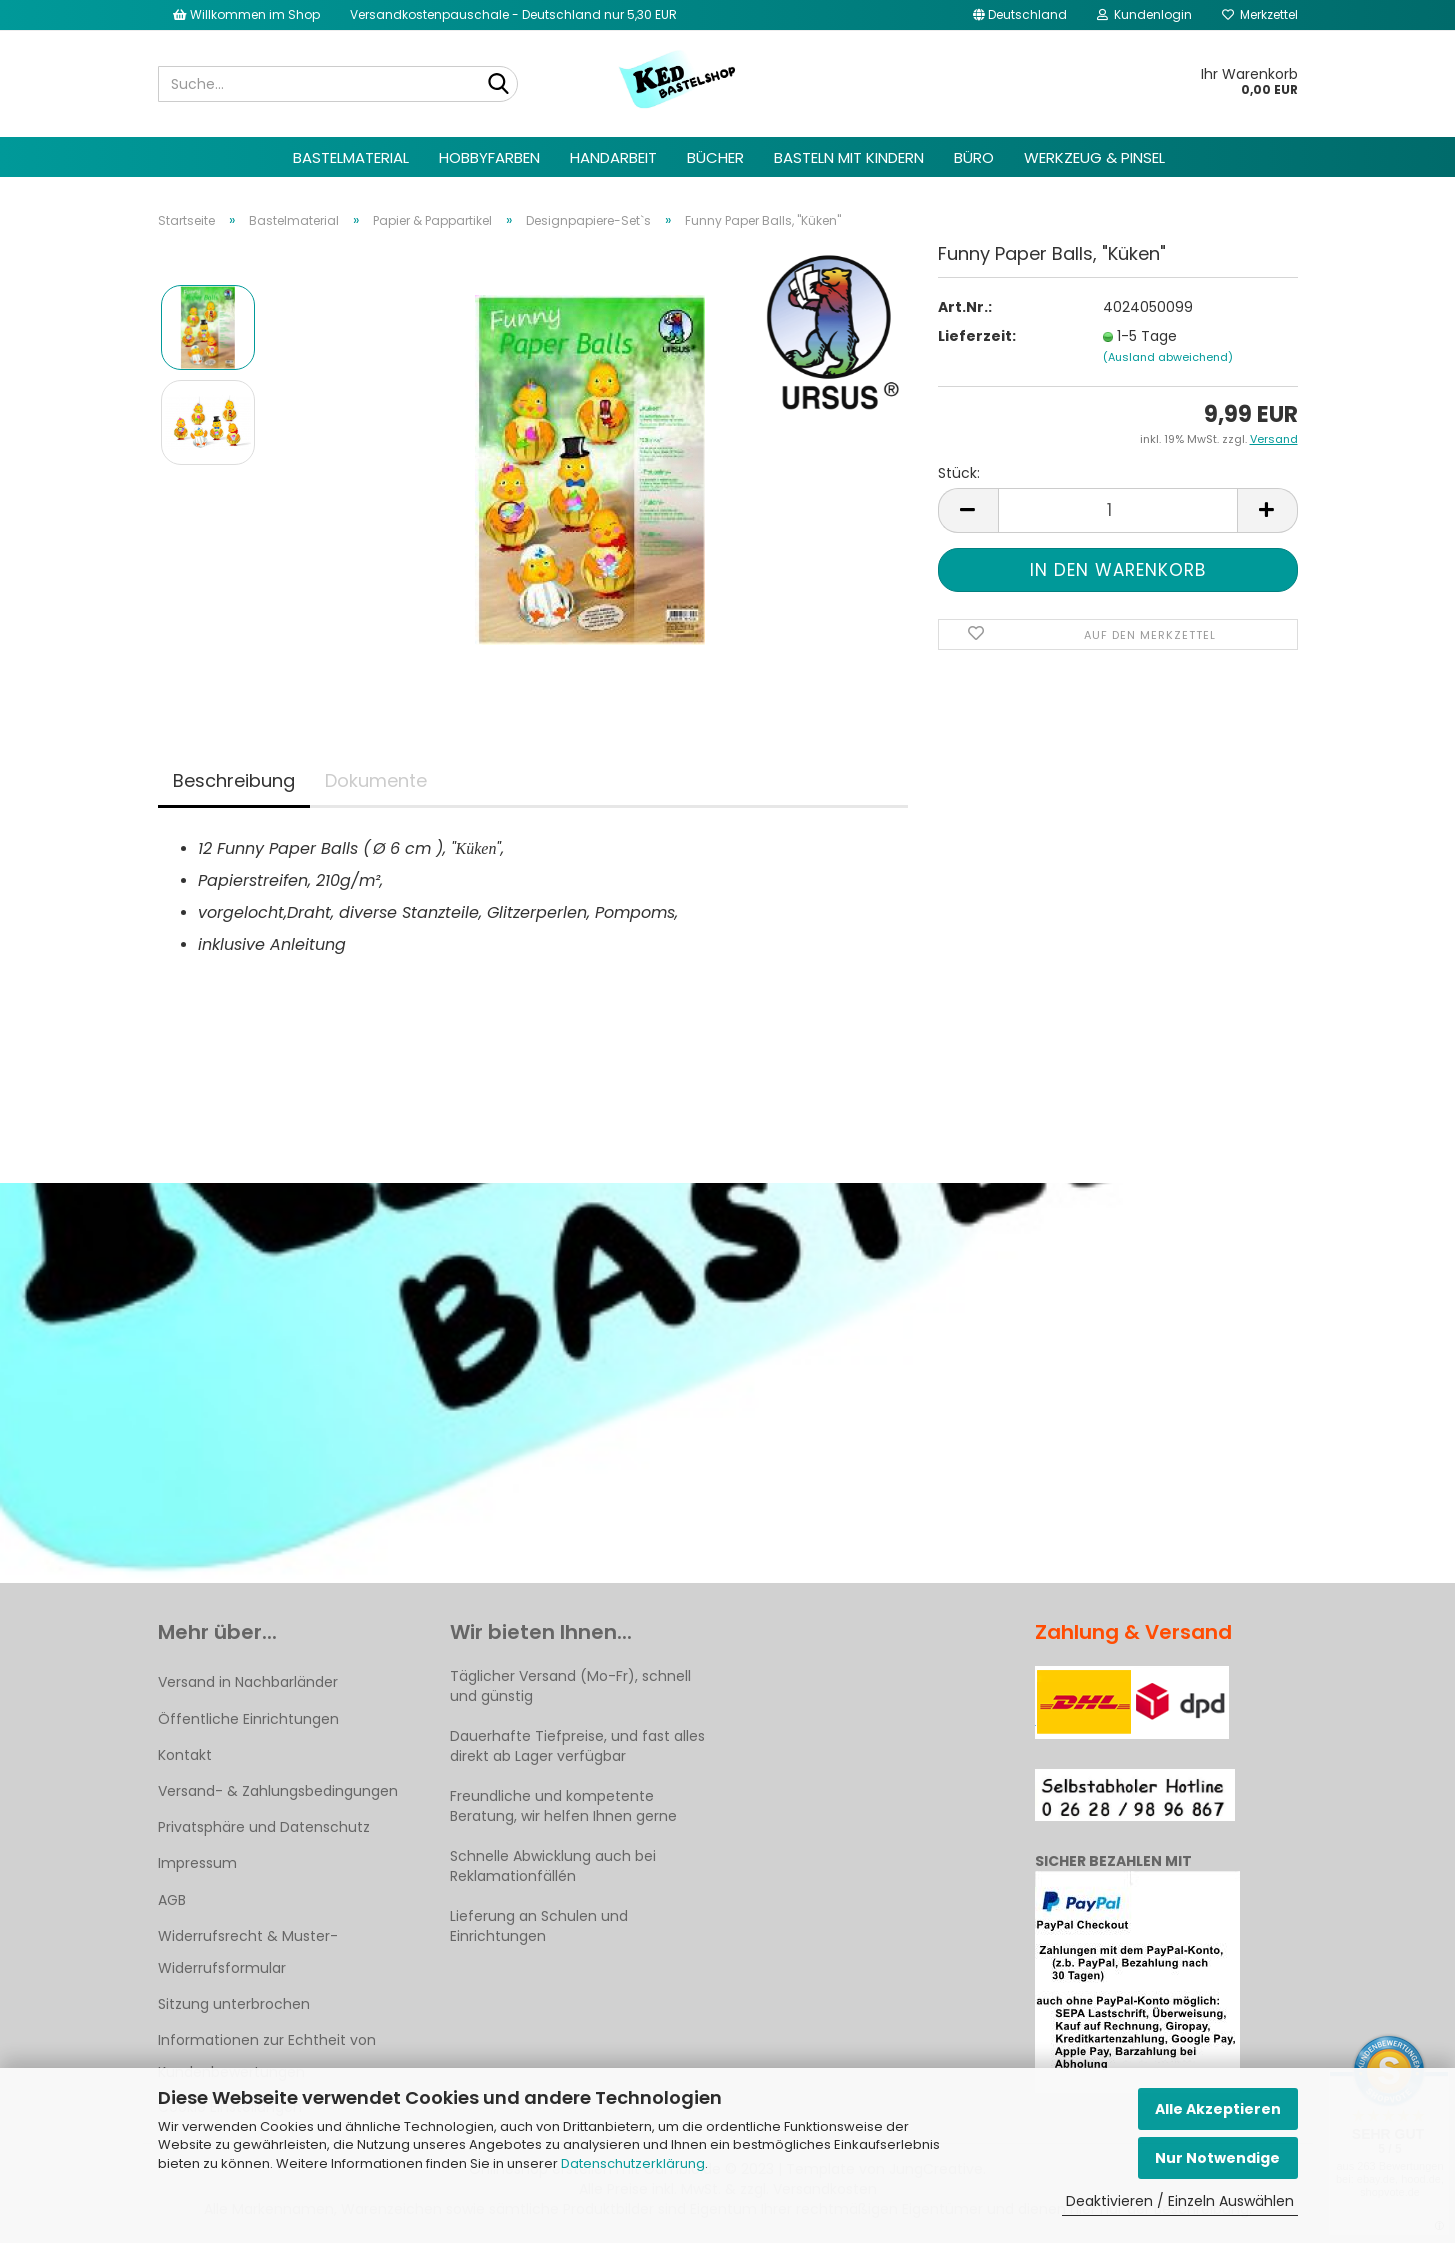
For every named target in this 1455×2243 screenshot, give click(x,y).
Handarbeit (613, 157)
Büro (974, 157)
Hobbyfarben (489, 157)
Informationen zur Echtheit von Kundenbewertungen (267, 2056)
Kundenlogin (1144, 14)
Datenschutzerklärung (633, 2163)
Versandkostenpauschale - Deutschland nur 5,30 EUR (513, 14)
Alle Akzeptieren (1218, 2109)
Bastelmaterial (351, 157)
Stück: (959, 473)
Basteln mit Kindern (849, 157)
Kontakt (185, 1755)
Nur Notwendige (1217, 2158)
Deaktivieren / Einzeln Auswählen (1180, 2201)
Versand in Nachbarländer (248, 1682)
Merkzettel (1260, 14)
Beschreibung (234, 780)
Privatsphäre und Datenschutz (264, 1827)
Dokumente (376, 780)
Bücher (715, 157)
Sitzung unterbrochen (234, 2004)
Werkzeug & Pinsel (1094, 157)
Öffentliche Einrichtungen (248, 1719)
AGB (172, 1900)
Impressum (197, 1863)
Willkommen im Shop (246, 14)
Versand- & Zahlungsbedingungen (278, 1791)
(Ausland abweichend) (1168, 357)
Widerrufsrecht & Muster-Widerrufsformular (248, 1952)
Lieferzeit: (977, 336)
